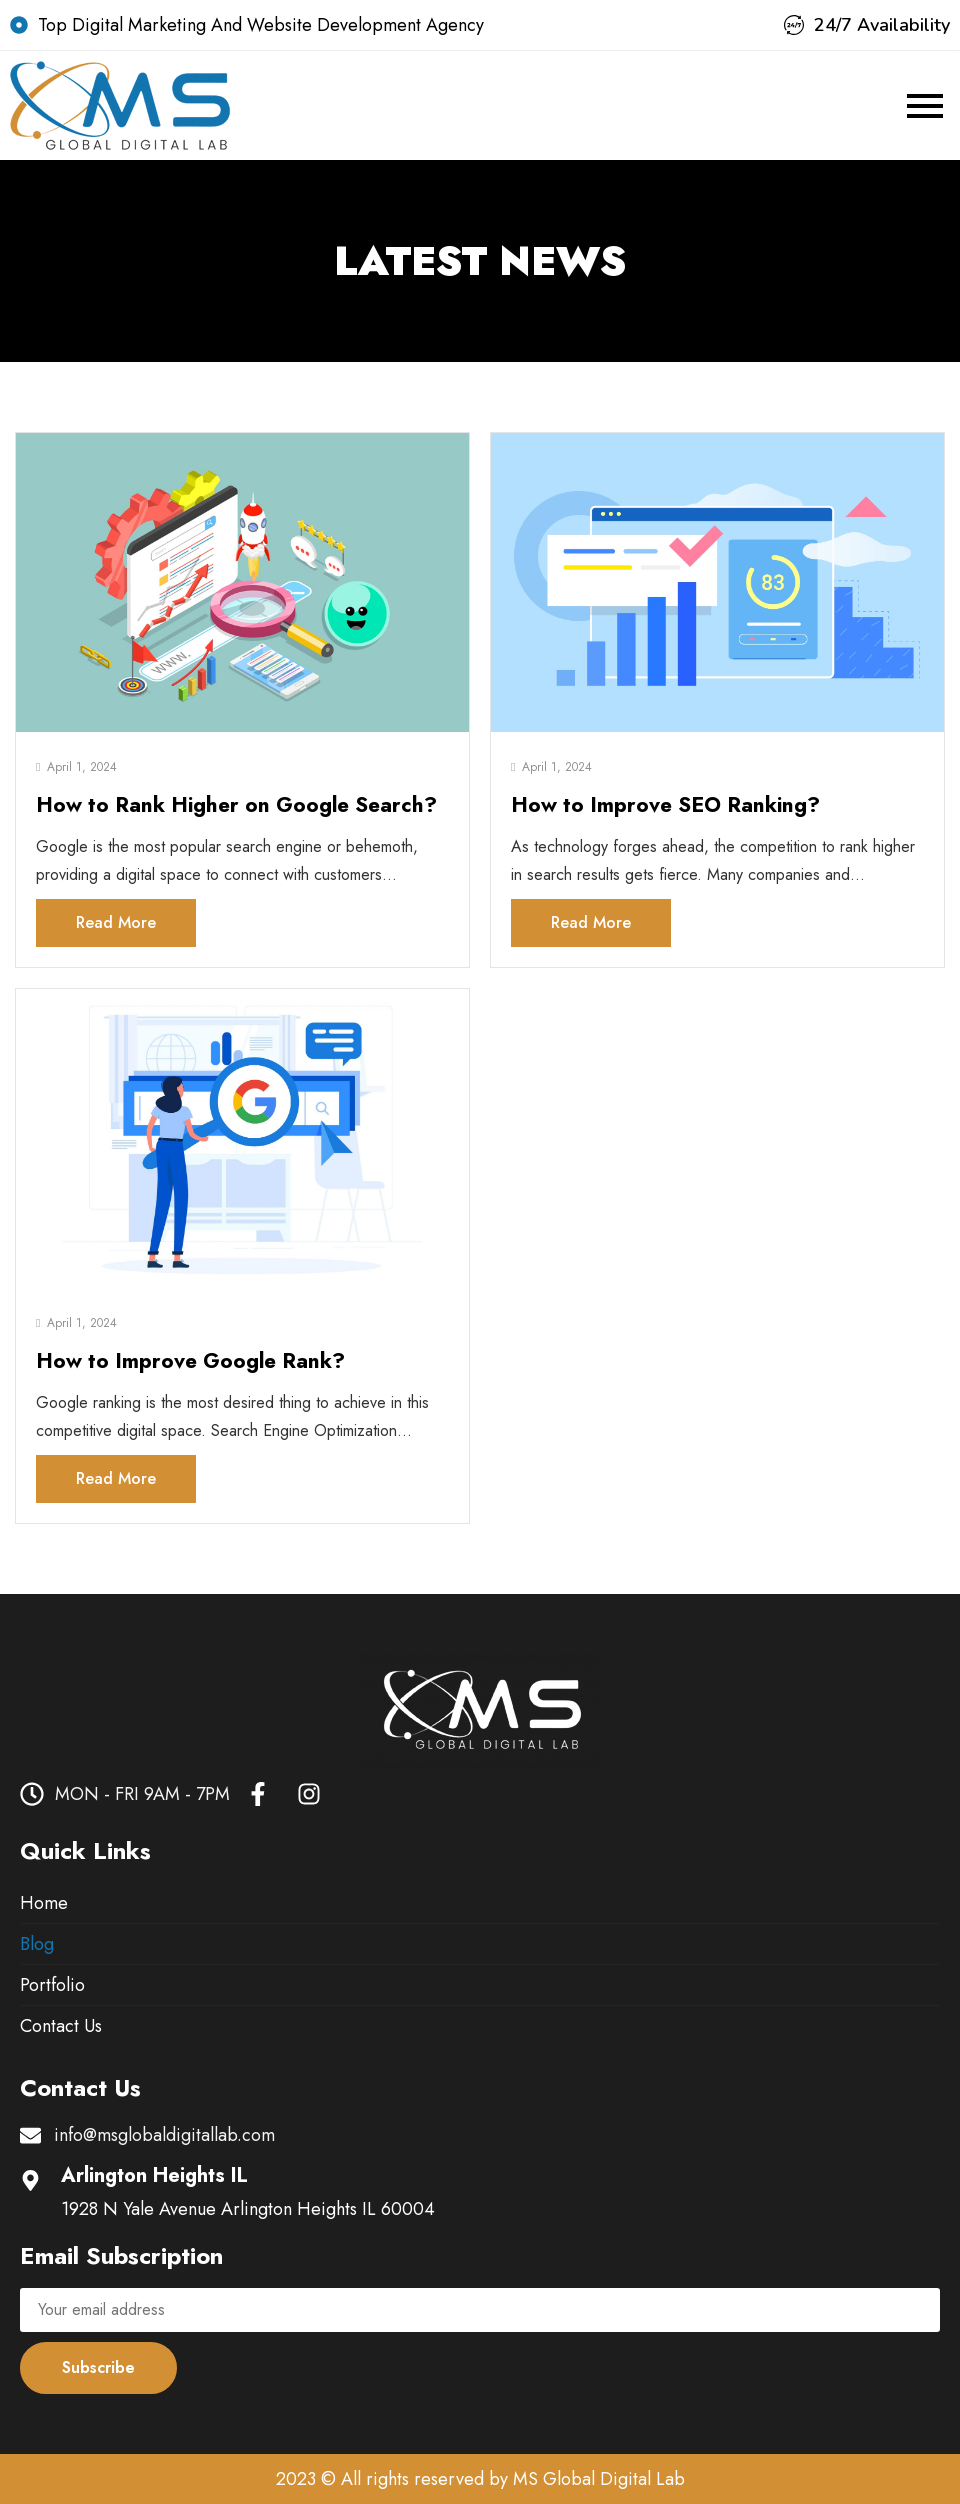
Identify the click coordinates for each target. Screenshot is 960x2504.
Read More (116, 922)
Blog (37, 1944)
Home (44, 1903)
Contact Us (61, 2026)
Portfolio (52, 1985)
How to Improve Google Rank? (190, 1361)
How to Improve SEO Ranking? (665, 805)
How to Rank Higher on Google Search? (236, 805)
